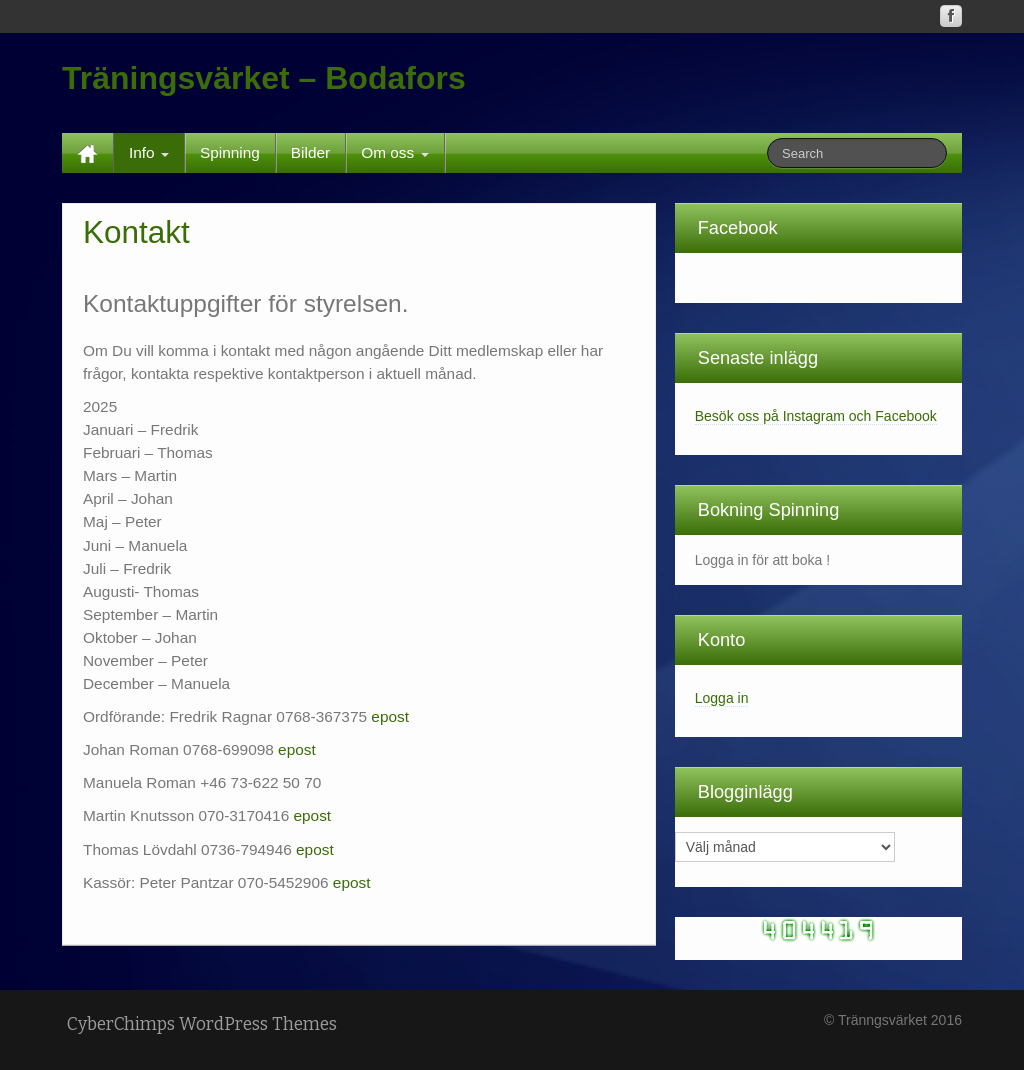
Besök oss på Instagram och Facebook (816, 416)
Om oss (394, 152)
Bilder (310, 152)
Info (149, 152)
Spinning (230, 152)
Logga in (722, 698)
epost (390, 716)
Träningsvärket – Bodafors (264, 78)
